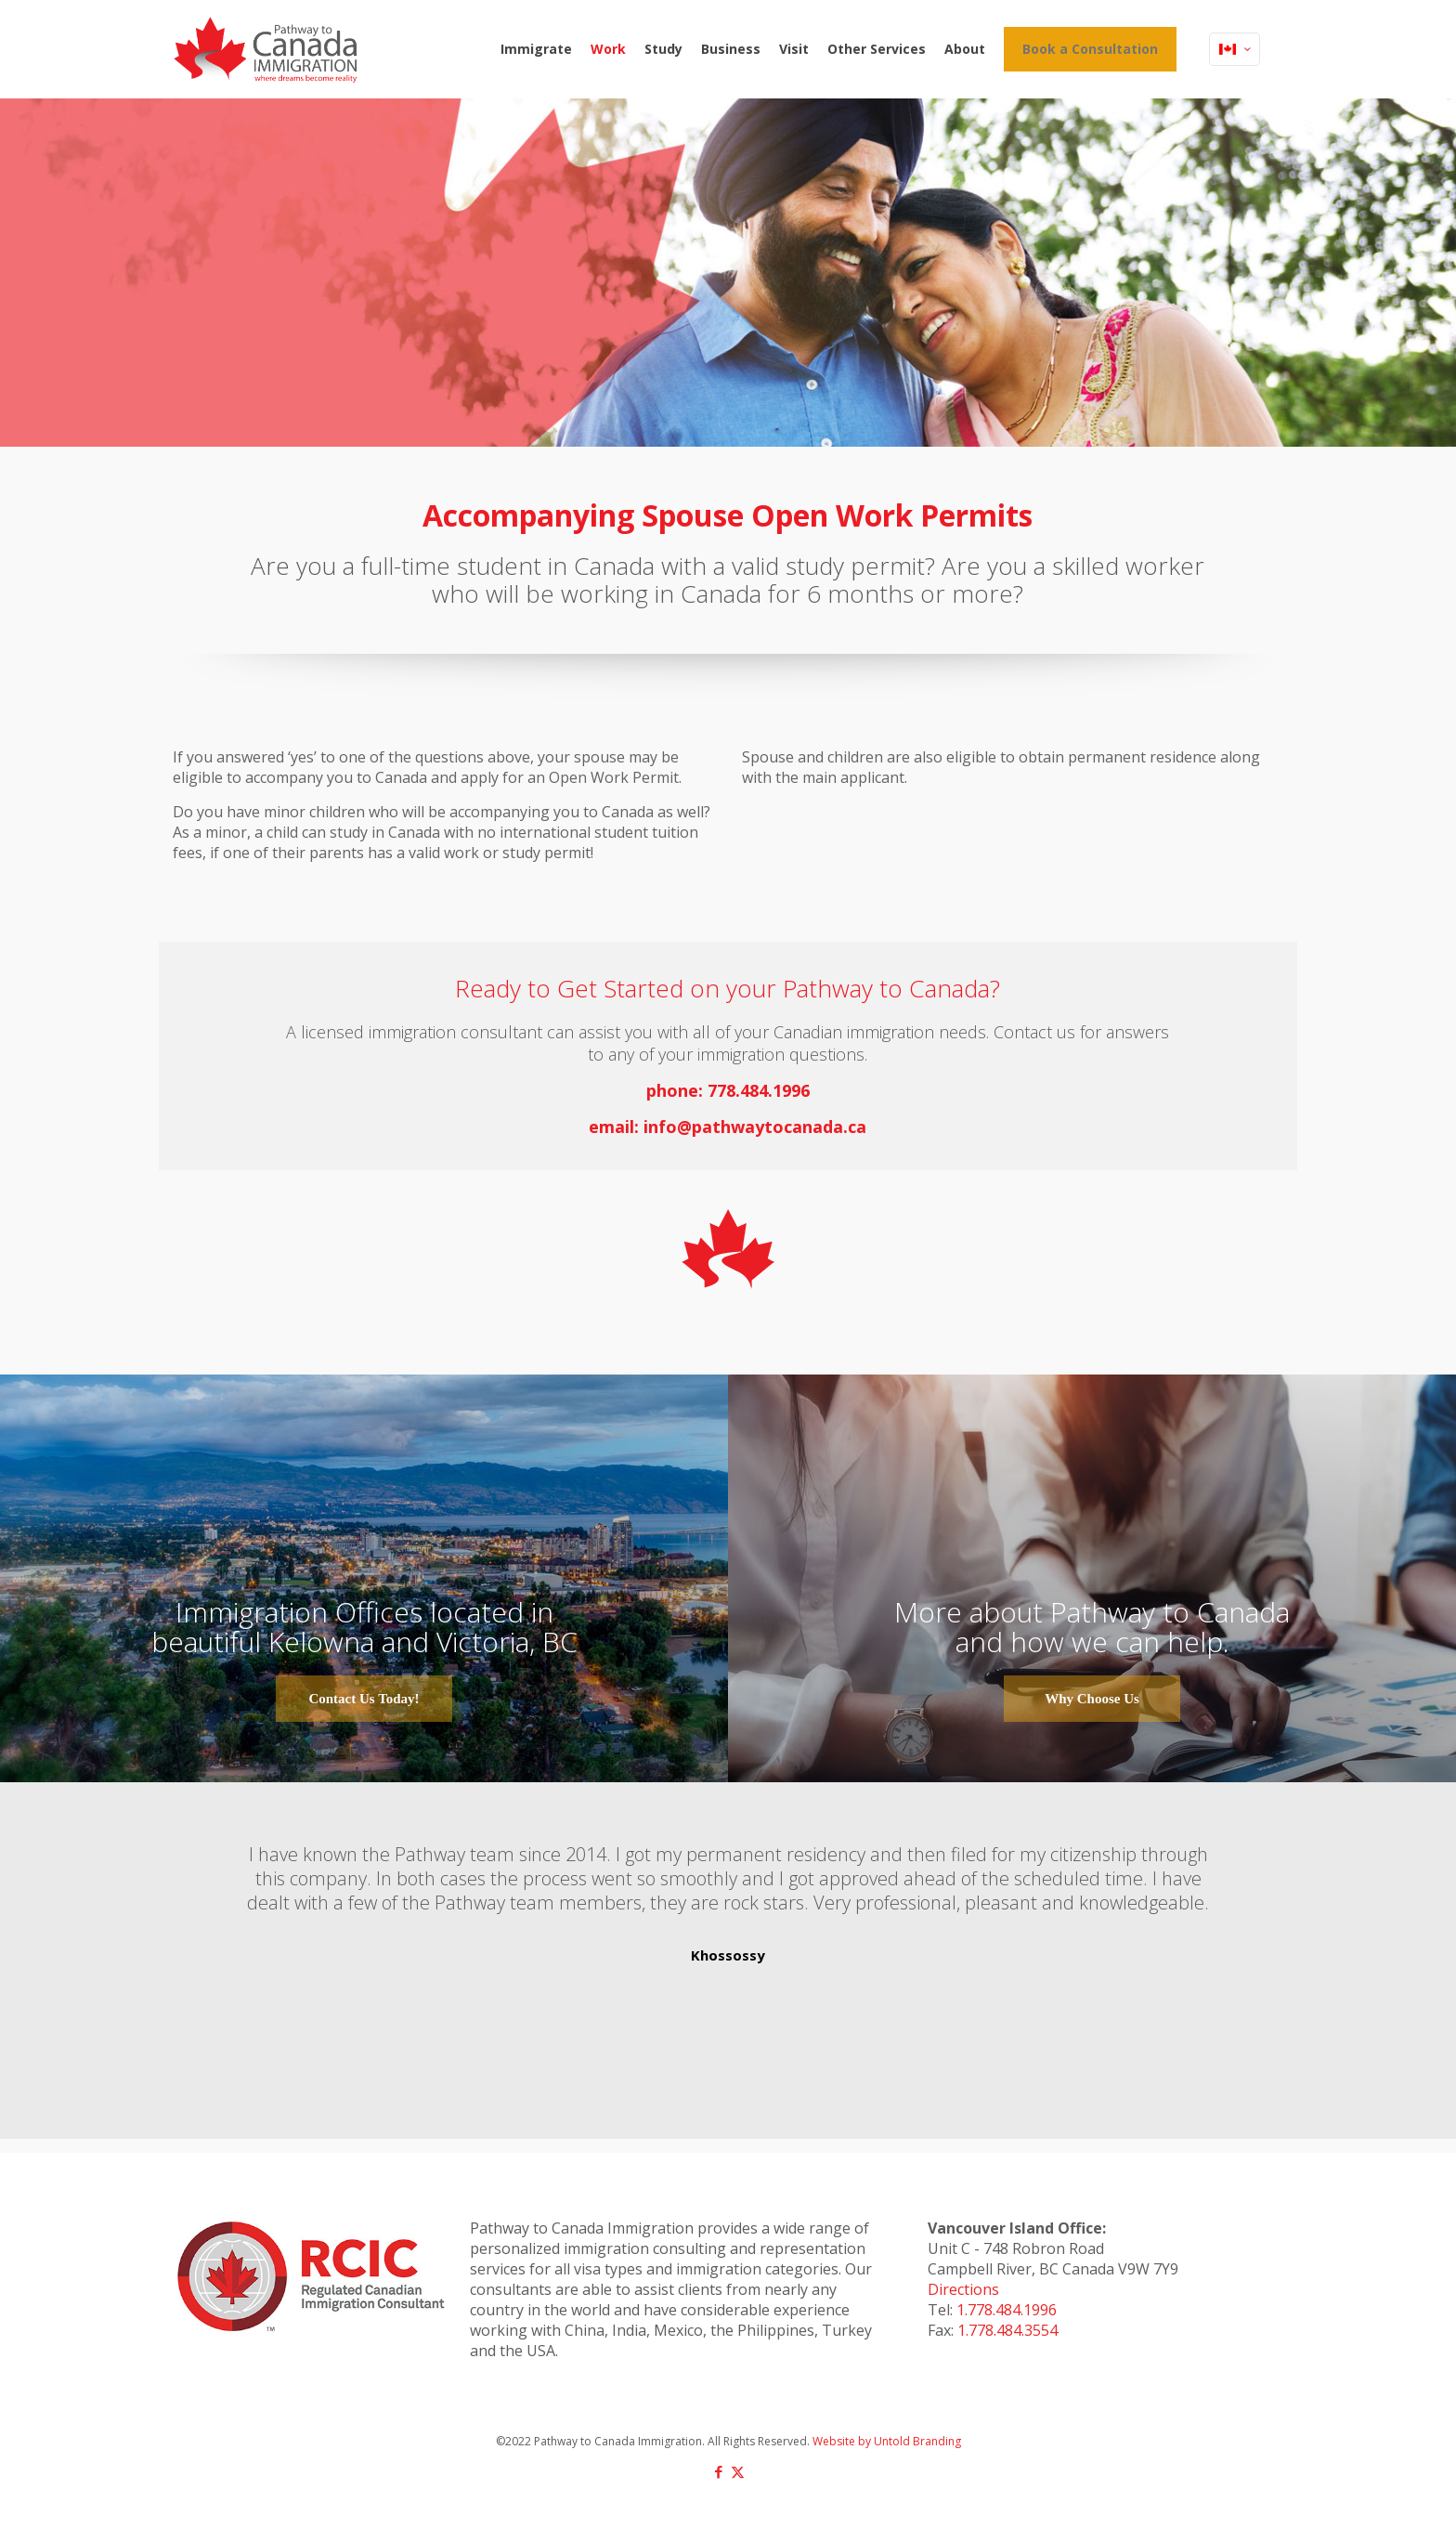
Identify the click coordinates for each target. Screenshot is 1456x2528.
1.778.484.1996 (1006, 2310)
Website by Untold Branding (886, 2441)
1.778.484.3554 (1007, 2330)
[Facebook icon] (718, 2471)
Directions (963, 2289)
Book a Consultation (1090, 49)
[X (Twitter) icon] (738, 2471)
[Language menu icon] (1234, 49)
